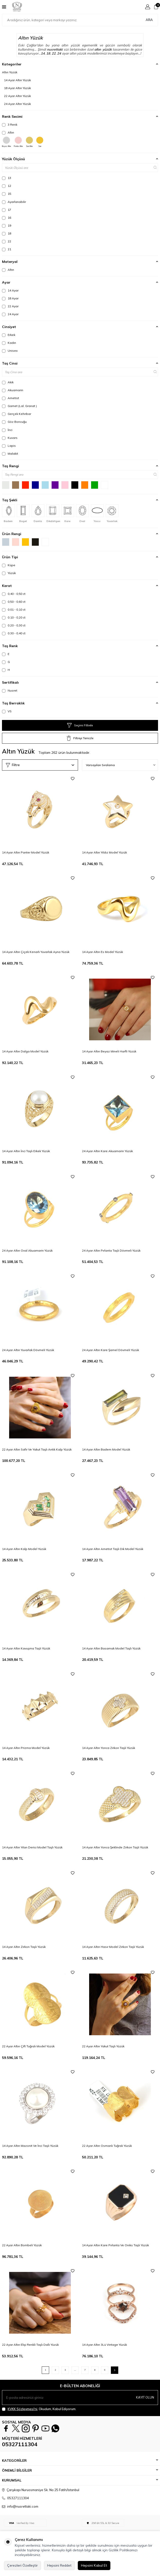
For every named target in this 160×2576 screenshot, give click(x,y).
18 (6, 233)
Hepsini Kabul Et (94, 2565)
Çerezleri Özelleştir (22, 2565)
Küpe (8, 565)
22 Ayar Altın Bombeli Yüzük (22, 2245)
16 (6, 218)
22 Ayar (10, 306)
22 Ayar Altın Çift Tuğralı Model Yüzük (28, 2046)
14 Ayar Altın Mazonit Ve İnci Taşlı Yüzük (30, 2146)
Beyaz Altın (6, 141)
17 (6, 210)
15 (6, 194)
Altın (8, 133)
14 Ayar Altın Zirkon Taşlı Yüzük (24, 1947)
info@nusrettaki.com (22, 2506)
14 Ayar (10, 290)
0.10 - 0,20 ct (13, 618)
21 (6, 249)
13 (6, 178)
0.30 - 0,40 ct (13, 633)
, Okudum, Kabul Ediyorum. (39, 2409)
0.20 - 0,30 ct (13, 625)
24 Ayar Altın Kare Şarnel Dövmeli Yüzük (110, 1350)
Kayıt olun (145, 2397)
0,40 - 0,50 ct (13, 594)
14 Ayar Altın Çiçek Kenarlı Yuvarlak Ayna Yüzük (35, 952)
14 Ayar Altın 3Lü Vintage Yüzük (104, 2344)
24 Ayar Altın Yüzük (17, 104)
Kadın (9, 343)
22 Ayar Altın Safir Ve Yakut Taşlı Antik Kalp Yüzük (37, 1449)
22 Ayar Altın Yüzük (17, 96)
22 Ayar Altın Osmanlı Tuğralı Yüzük (107, 2146)
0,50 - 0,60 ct (13, 602)
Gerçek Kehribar (16, 414)
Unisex (10, 351)
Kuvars (10, 438)
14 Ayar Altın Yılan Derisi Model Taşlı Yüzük (32, 1847)
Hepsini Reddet (59, 2565)
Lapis (9, 446)
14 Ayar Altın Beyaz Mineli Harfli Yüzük (109, 1051)
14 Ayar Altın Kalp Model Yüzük (24, 1549)
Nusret (9, 691)
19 (6, 226)
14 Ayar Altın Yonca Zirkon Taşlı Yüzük (108, 1748)
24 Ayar (10, 314)
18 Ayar (10, 298)
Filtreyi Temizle (80, 738)
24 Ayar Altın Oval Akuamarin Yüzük (27, 1250)
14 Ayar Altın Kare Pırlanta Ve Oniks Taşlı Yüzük (115, 2245)
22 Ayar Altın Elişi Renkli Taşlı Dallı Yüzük (30, 2344)
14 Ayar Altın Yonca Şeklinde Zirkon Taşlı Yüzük (115, 1847)
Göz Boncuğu (14, 422)
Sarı (39, 141)
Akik (8, 382)
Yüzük (9, 573)
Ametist (10, 398)
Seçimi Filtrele (80, 725)
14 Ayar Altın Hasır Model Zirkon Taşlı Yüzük (113, 1947)
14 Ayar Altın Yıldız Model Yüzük (104, 852)
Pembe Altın (18, 141)
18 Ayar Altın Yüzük (17, 88)
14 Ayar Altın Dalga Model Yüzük (25, 1051)
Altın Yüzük (9, 72)
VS (7, 711)
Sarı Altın (29, 141)
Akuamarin (12, 390)
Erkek (8, 335)
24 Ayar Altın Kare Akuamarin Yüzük (107, 1151)
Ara (149, 20)
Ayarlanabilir (14, 202)
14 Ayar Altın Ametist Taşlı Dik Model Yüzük (112, 1549)
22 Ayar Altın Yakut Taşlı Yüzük (103, 2046)
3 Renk (9, 125)
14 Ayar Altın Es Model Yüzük (102, 952)
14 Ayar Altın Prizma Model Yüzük (26, 1748)
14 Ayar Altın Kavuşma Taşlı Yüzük (26, 1648)
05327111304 (19, 2444)
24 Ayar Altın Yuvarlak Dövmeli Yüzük (28, 1350)
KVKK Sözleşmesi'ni (22, 2409)
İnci (7, 430)
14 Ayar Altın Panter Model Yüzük (25, 852)
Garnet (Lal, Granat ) (19, 406)
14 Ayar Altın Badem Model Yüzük (106, 1449)
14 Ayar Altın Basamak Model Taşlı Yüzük (111, 1648)
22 (6, 241)
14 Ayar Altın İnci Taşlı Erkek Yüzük (26, 1151)
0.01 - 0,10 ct (13, 610)
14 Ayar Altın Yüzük (17, 80)
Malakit (10, 454)
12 (6, 186)
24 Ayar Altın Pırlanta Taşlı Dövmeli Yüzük (111, 1250)
